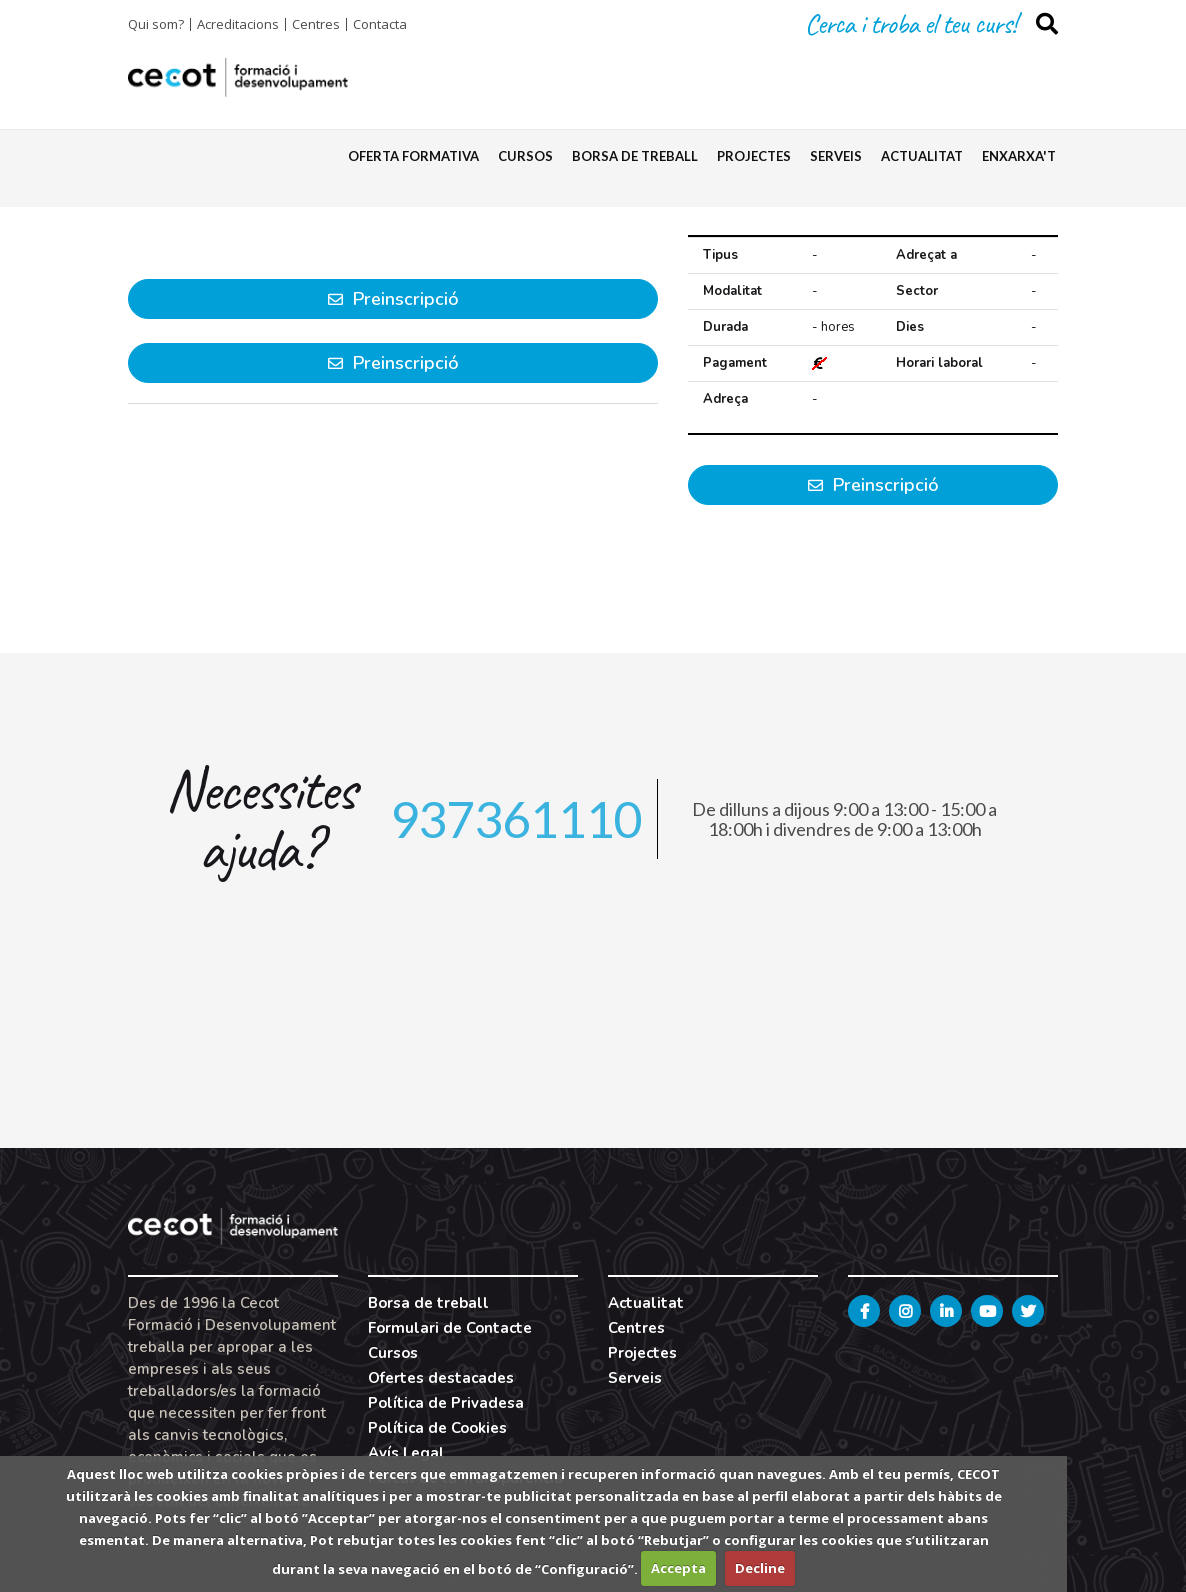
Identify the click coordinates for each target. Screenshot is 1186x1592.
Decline (760, 1568)
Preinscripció (873, 485)
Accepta (678, 1568)
